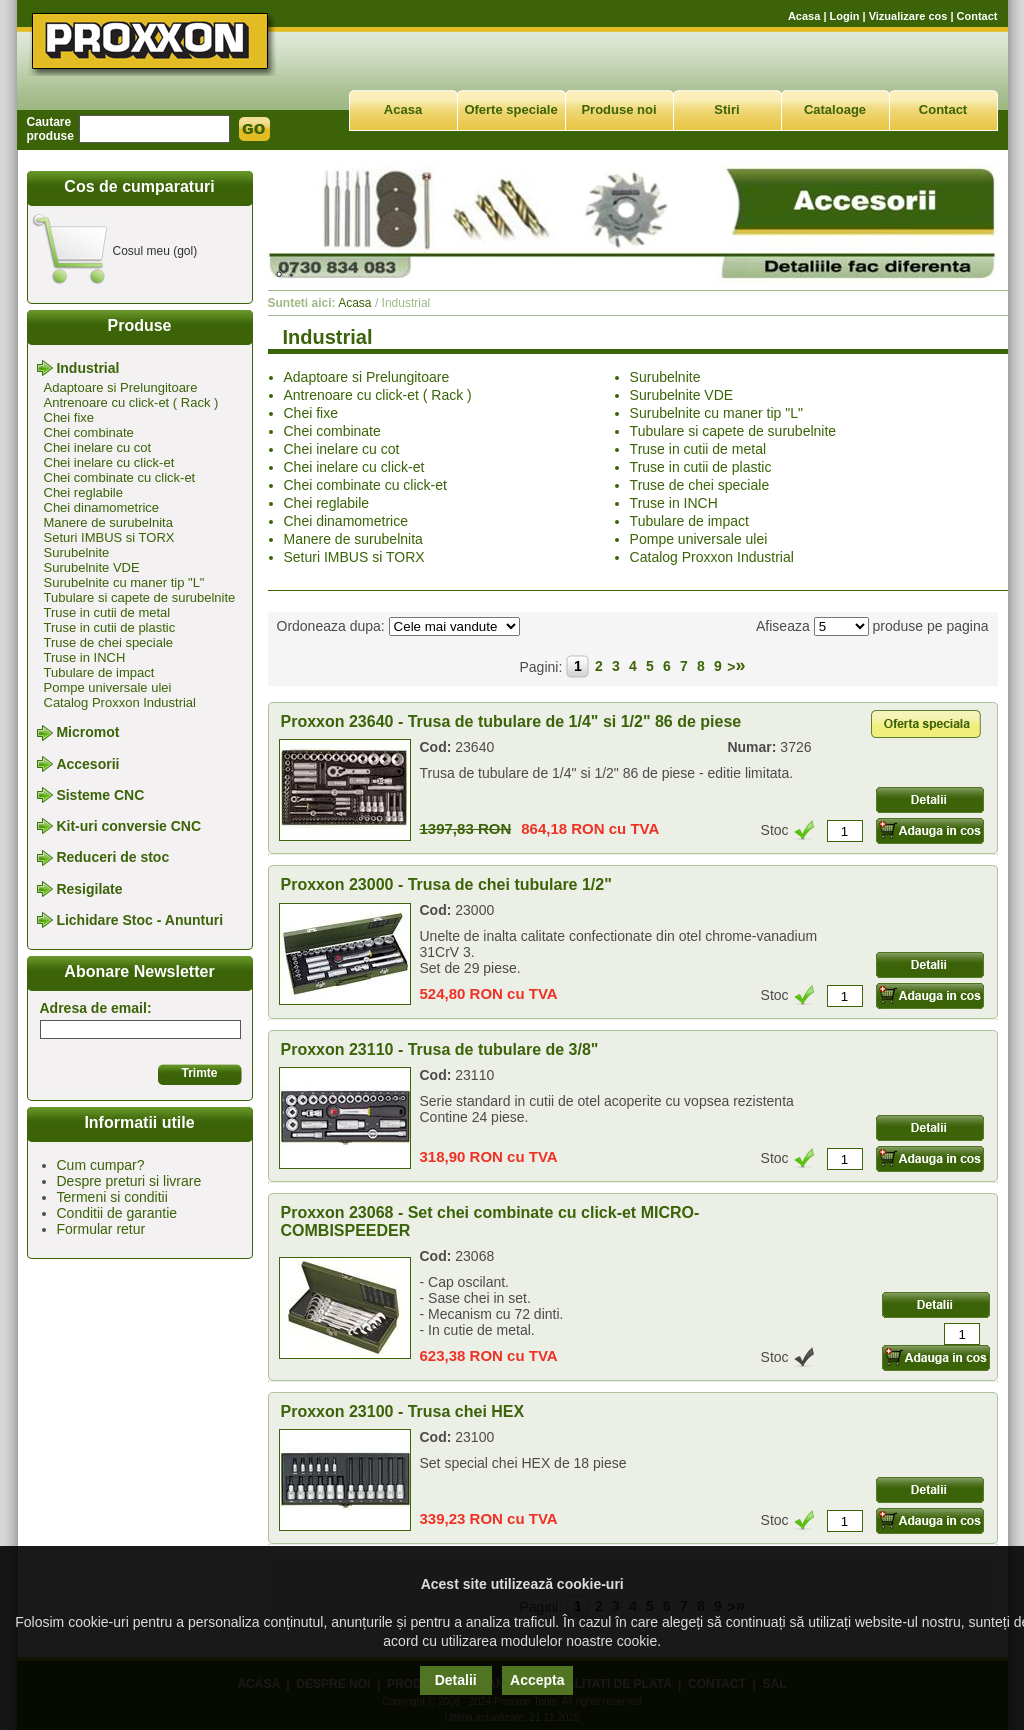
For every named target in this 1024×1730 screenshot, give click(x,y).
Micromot (87, 733)
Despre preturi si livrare (129, 1181)
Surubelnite (77, 552)
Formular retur (101, 1229)
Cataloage (835, 109)
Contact (977, 16)
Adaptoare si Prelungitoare (121, 387)
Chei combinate (89, 432)
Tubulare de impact (99, 672)
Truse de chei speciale (109, 642)
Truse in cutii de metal (107, 612)
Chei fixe (69, 417)
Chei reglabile (84, 492)
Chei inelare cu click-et (109, 462)
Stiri (726, 109)
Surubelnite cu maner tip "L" (124, 582)
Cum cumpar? (101, 1165)
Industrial (87, 368)
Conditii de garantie (117, 1213)
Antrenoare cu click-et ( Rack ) (131, 402)
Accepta (537, 1680)
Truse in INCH (85, 657)
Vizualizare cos (908, 16)
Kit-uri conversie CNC (128, 826)
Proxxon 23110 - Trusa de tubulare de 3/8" (440, 1049)
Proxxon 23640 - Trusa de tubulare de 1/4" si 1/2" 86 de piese (511, 721)
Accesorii (87, 764)
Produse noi (618, 109)
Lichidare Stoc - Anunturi (139, 920)
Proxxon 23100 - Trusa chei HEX (403, 1411)
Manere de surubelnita (108, 522)
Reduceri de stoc (112, 858)
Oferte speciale (510, 109)
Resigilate (89, 889)
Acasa (804, 16)
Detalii (456, 1680)
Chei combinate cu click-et (120, 477)
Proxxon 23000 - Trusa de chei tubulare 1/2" (446, 884)
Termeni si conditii (112, 1197)
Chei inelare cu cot (98, 447)
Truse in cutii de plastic (110, 627)
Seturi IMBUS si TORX (109, 537)
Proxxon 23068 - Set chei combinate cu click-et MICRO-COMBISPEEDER (490, 1221)
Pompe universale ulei (108, 687)
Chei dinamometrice (102, 507)
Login (845, 16)
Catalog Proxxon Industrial (120, 702)
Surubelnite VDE (92, 567)
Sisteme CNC (100, 795)
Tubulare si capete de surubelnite (140, 597)
